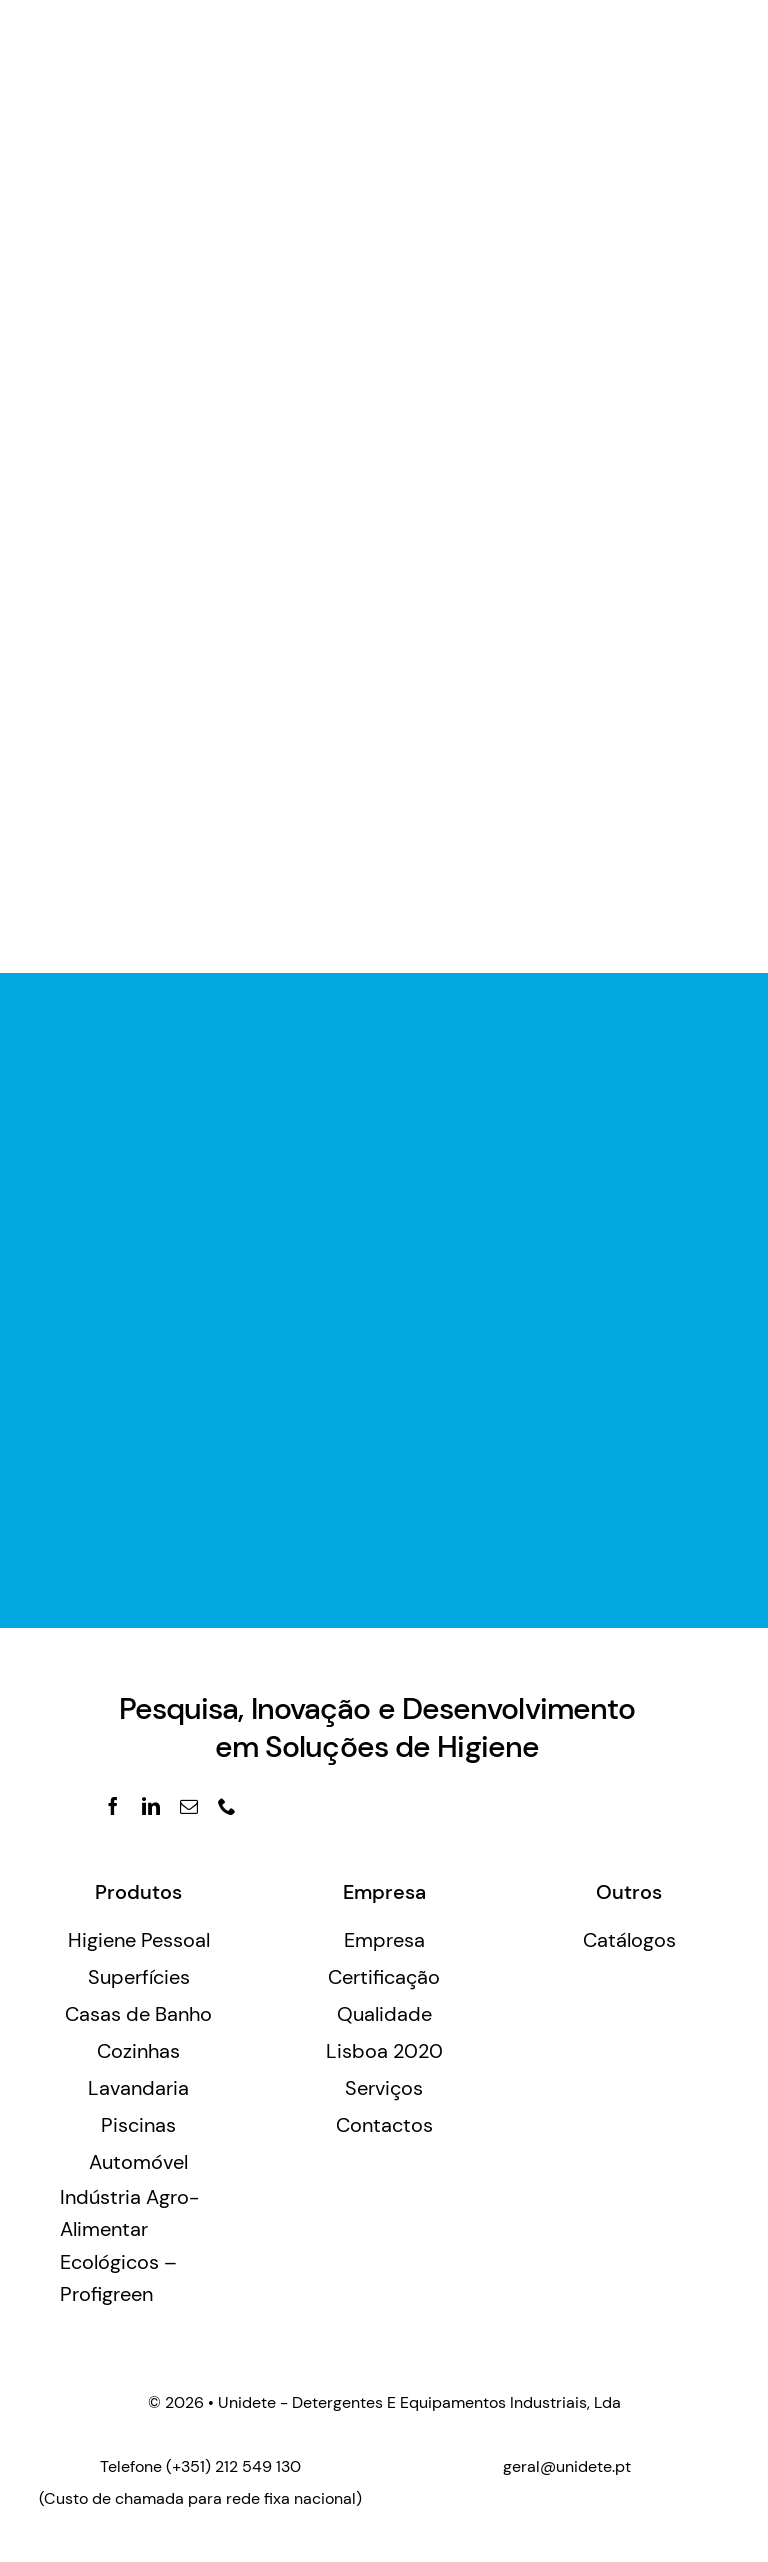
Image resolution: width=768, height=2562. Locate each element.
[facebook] (113, 1806)
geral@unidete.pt (567, 2466)
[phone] (227, 1806)
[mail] (189, 1806)
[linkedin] (151, 1806)
